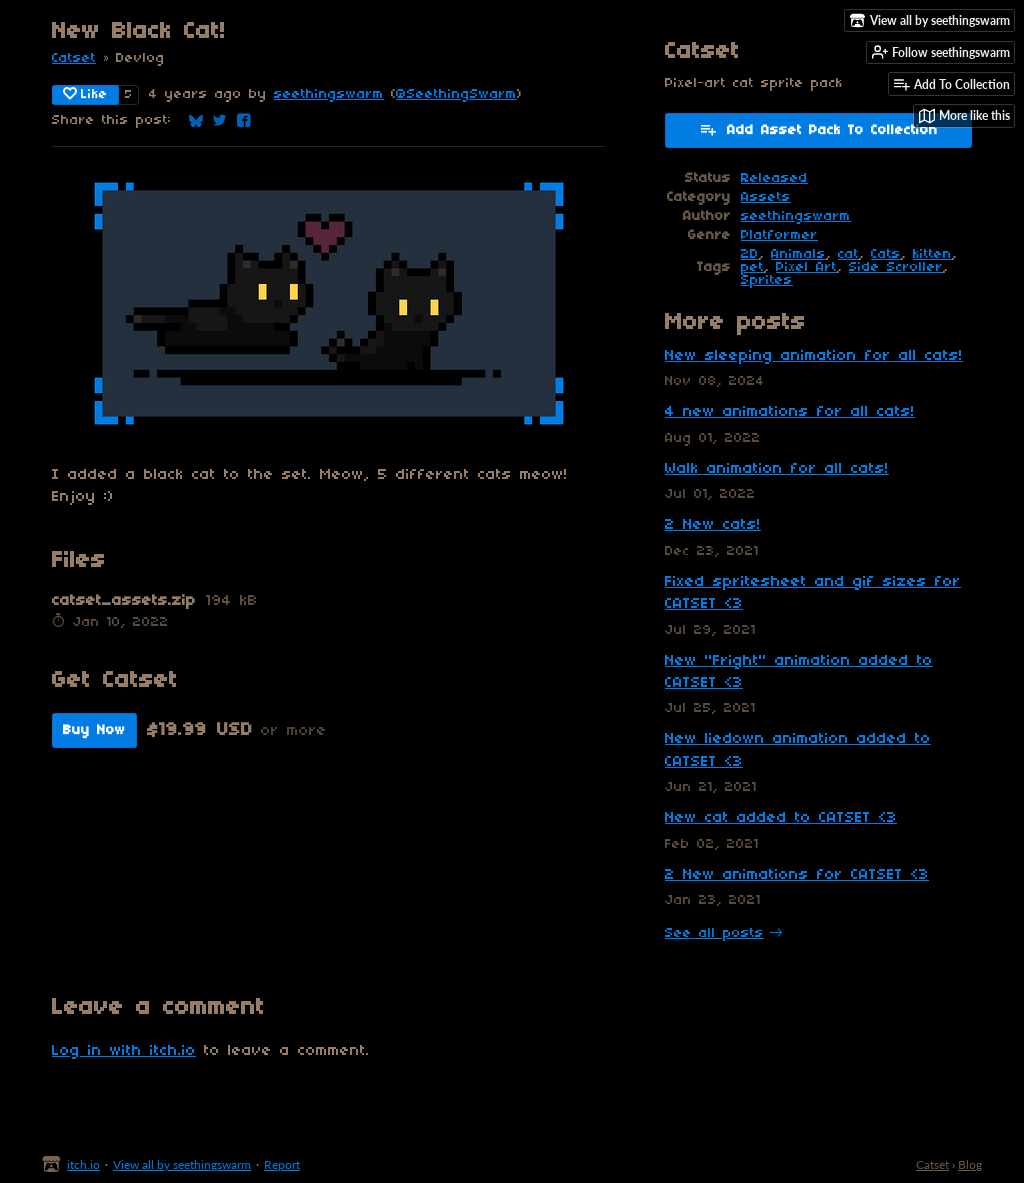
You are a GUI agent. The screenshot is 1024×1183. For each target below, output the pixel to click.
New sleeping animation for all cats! (814, 356)
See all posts (714, 933)
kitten (932, 254)
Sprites (767, 280)
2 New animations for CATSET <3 (797, 875)
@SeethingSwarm (456, 94)
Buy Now (94, 730)
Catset (74, 58)
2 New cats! (713, 525)
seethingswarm (329, 94)
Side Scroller (896, 267)
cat (848, 254)
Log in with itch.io (124, 1051)
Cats (886, 254)
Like (85, 94)
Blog (970, 1164)
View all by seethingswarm (182, 1164)
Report (282, 1164)
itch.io (83, 1164)
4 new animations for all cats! (790, 412)
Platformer (779, 235)
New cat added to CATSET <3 (781, 818)
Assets (766, 197)
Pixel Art (806, 267)
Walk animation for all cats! (777, 469)
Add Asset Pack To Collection (818, 129)
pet (752, 267)
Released (774, 178)
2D (750, 254)
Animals (798, 254)
